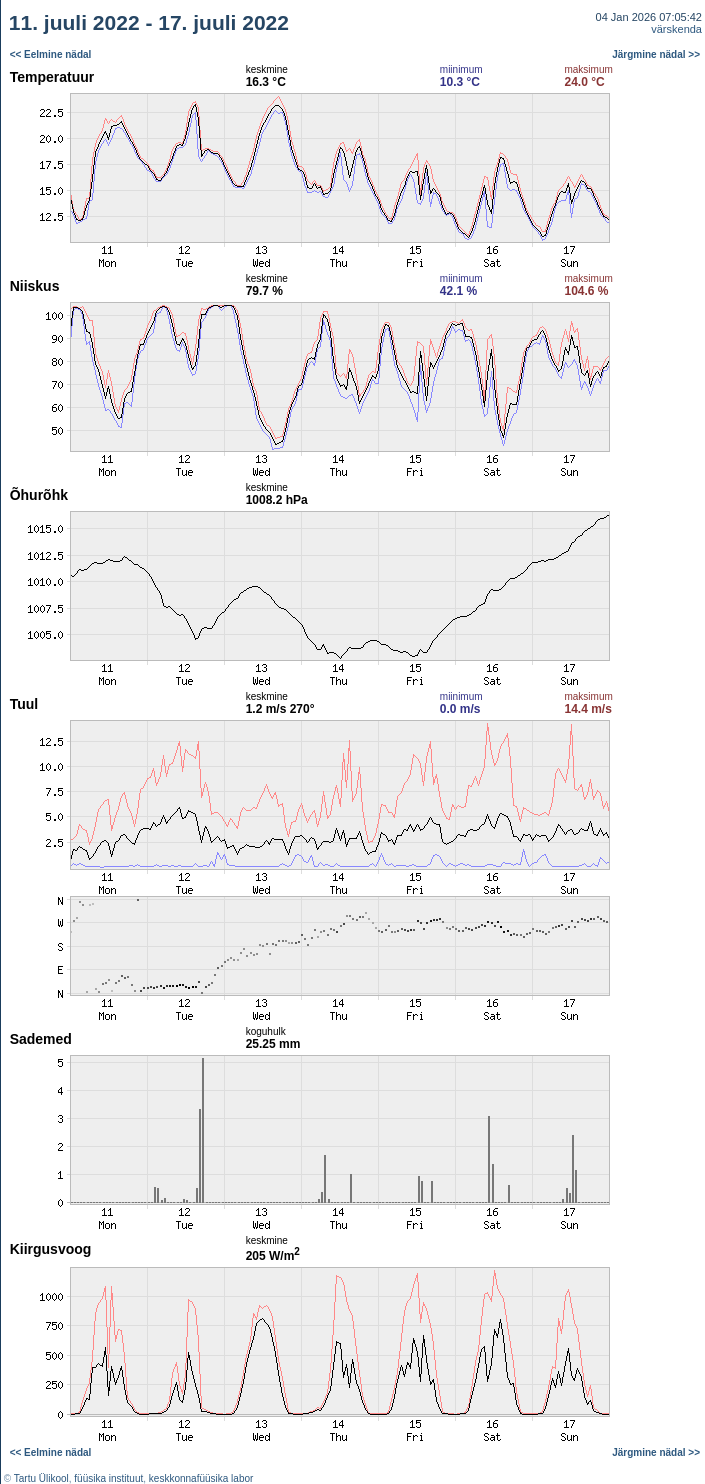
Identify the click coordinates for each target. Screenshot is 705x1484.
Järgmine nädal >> (656, 54)
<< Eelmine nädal (51, 54)
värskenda (676, 29)
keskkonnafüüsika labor (201, 1478)
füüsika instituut (108, 1478)
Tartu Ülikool (41, 1478)
